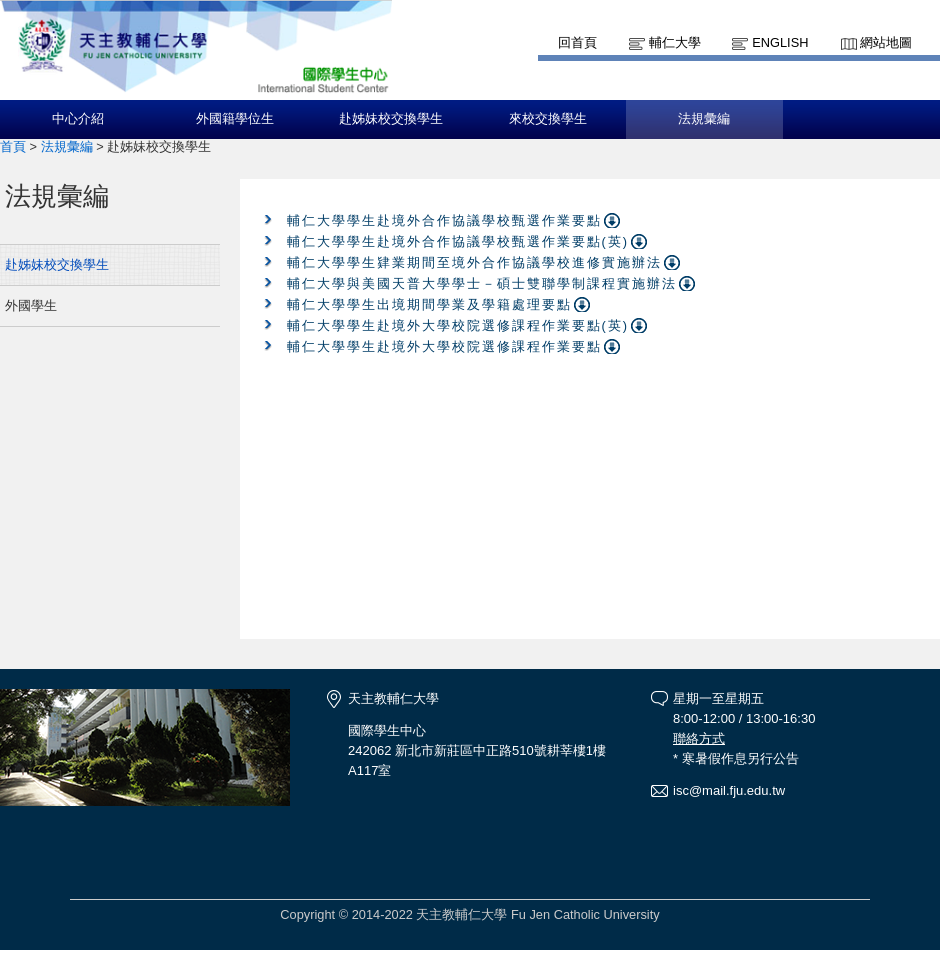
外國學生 (31, 305)
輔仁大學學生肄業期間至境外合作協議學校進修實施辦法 (474, 262)
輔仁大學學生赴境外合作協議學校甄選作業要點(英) (458, 241)
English (780, 42)
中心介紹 (78, 119)
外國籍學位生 (235, 119)
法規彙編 (704, 119)
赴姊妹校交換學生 (391, 119)
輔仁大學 (675, 42)
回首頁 (577, 42)
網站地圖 (886, 42)
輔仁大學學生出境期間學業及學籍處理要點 (429, 304)
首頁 (13, 146)
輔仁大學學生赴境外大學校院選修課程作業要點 (444, 346)
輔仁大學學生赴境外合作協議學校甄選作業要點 (444, 220)
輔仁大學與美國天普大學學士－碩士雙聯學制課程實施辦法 (482, 283)
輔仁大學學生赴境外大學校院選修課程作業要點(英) (458, 325)
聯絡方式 (699, 738)
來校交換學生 (548, 119)
